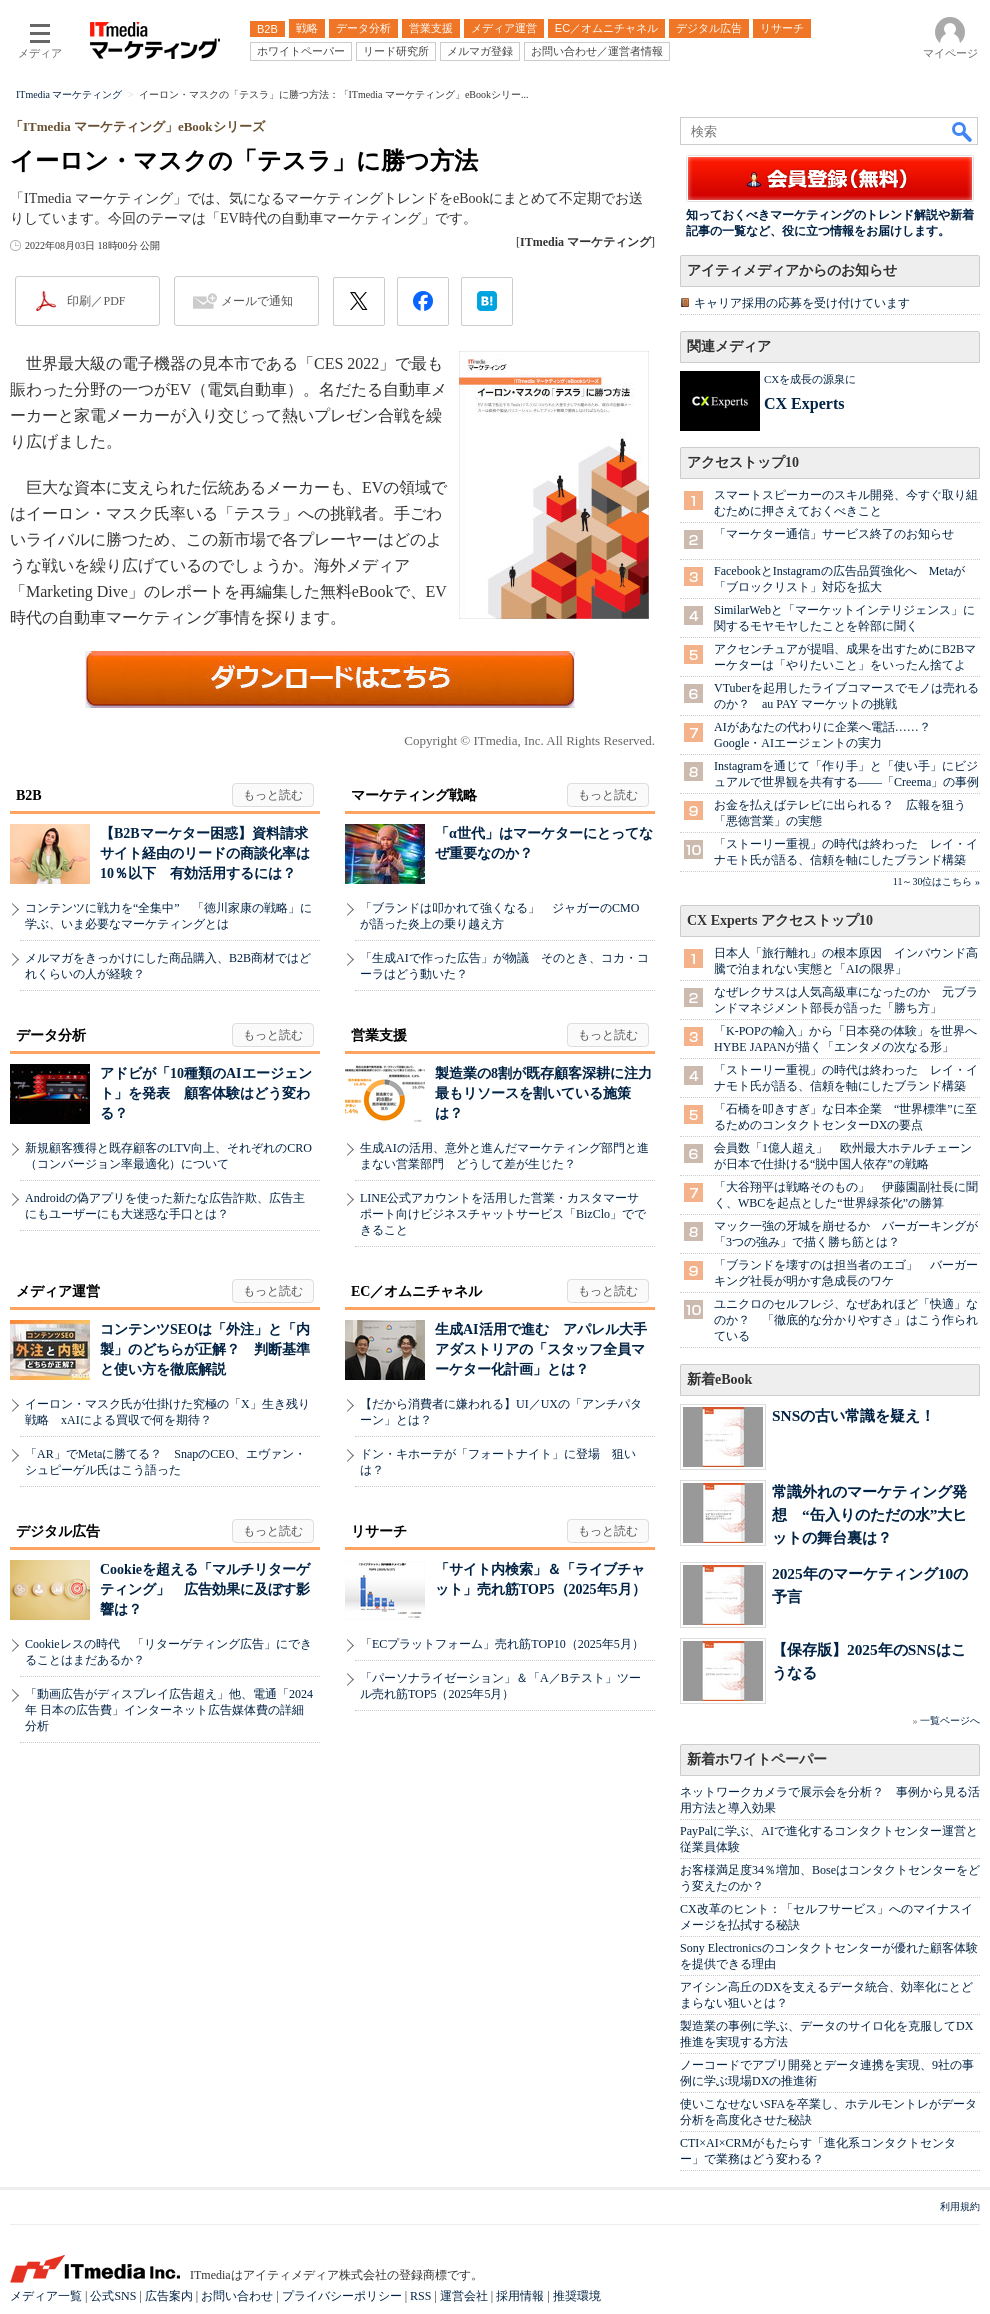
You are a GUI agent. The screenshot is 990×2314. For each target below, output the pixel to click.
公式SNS (113, 2296)
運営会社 (464, 2296)
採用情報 (520, 2296)
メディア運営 (58, 1291)
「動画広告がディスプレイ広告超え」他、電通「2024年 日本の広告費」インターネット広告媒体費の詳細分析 (169, 1710)
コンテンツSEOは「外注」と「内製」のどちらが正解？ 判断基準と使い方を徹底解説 (205, 1349)
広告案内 (169, 2296)
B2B (29, 795)
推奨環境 (577, 2296)
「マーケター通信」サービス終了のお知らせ (834, 534)
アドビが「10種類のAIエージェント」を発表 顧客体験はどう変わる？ (206, 1093)
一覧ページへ (950, 1720)
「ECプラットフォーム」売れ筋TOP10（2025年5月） (502, 1644)
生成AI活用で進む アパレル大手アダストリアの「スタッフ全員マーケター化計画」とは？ (541, 1349)
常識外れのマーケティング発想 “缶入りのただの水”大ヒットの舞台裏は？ (869, 1514)
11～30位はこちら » (936, 881)
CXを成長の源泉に (810, 379)
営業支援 (379, 1035)
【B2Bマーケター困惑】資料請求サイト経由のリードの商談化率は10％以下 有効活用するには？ (205, 853)
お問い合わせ (237, 2296)
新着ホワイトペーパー (757, 1759)
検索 (963, 131)
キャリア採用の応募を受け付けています (802, 303)
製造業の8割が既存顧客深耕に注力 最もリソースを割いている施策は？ (550, 1093)
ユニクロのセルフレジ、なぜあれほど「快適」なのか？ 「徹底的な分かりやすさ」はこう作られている (846, 1320)
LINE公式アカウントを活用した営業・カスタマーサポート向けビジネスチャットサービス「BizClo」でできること (503, 1214)
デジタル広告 (58, 1531)
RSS (420, 2296)
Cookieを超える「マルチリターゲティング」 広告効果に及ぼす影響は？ (205, 1589)
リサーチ (379, 1531)
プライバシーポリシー (342, 2296)
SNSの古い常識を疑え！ (853, 1415)
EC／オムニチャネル (416, 1291)
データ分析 (51, 1035)
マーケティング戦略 (414, 795)
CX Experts (804, 403)
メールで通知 (257, 301)
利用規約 (960, 2206)
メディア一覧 (46, 2296)
